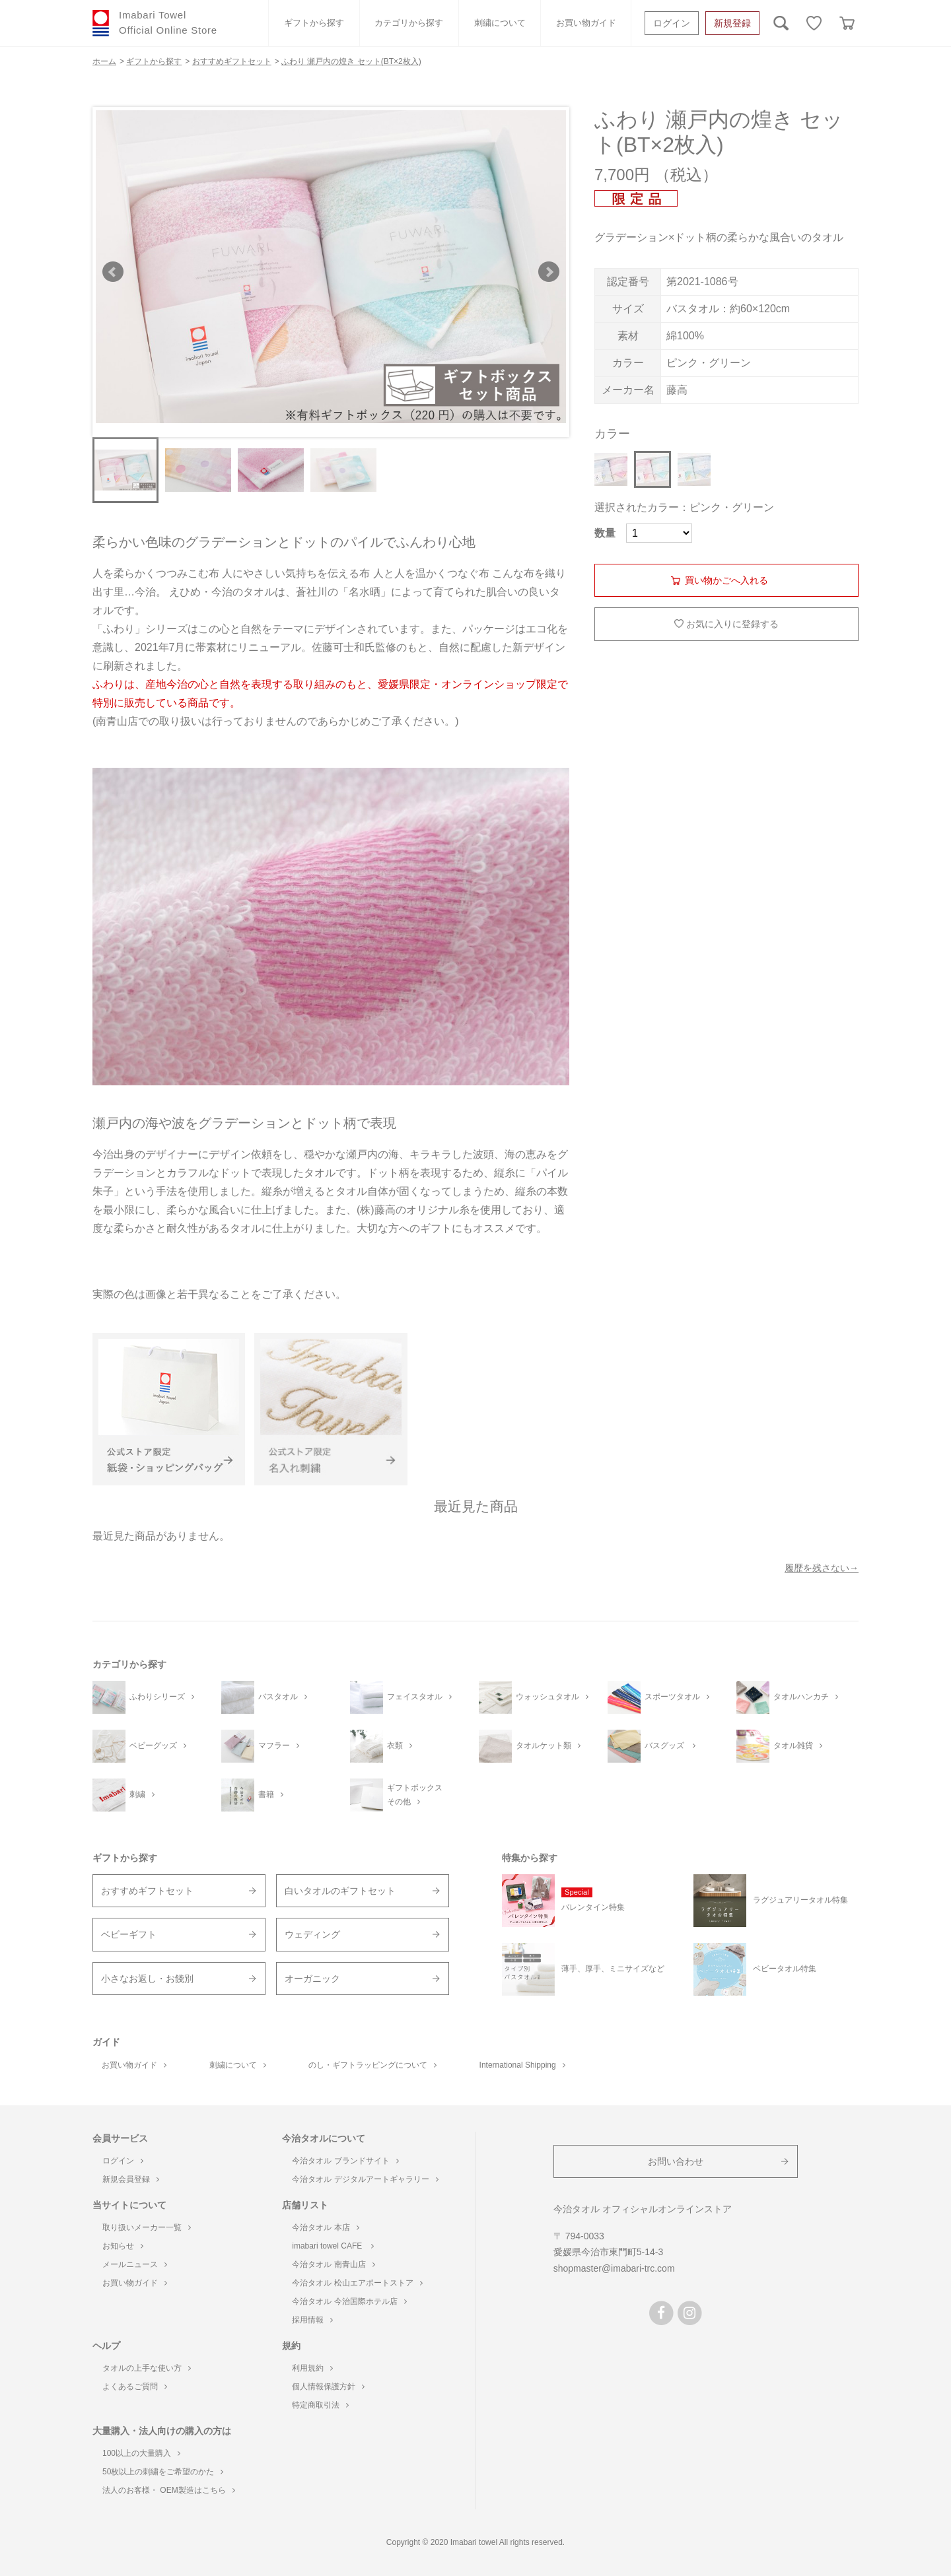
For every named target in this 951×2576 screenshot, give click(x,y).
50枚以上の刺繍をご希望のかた (162, 2471)
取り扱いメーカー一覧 (146, 2227)
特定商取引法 (320, 2405)
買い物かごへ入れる (726, 580)
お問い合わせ (675, 2161)
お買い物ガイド (586, 23)
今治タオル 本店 (325, 2227)
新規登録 (732, 23)
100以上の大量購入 (141, 2453)
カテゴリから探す (408, 23)
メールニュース (134, 2264)
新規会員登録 (130, 2179)
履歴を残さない (817, 1568)
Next (548, 272)
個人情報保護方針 (328, 2386)
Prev (112, 272)
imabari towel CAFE (332, 2246)
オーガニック (312, 1978)
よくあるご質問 (134, 2386)
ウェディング (312, 1934)
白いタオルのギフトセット (340, 1890)
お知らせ (122, 2246)
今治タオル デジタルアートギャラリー (365, 2179)
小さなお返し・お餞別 (147, 1978)
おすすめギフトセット (147, 1890)
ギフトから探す (314, 23)
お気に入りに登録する (732, 624)
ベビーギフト (129, 1934)
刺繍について (500, 23)
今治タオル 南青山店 (333, 2264)
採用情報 (312, 2319)
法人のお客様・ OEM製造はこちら (168, 2490)
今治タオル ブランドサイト (345, 2160)
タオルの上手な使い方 (146, 2368)
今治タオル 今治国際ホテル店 (349, 2301)
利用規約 (312, 2368)
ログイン (671, 23)
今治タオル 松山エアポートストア (357, 2283)
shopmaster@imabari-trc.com (614, 2268)
